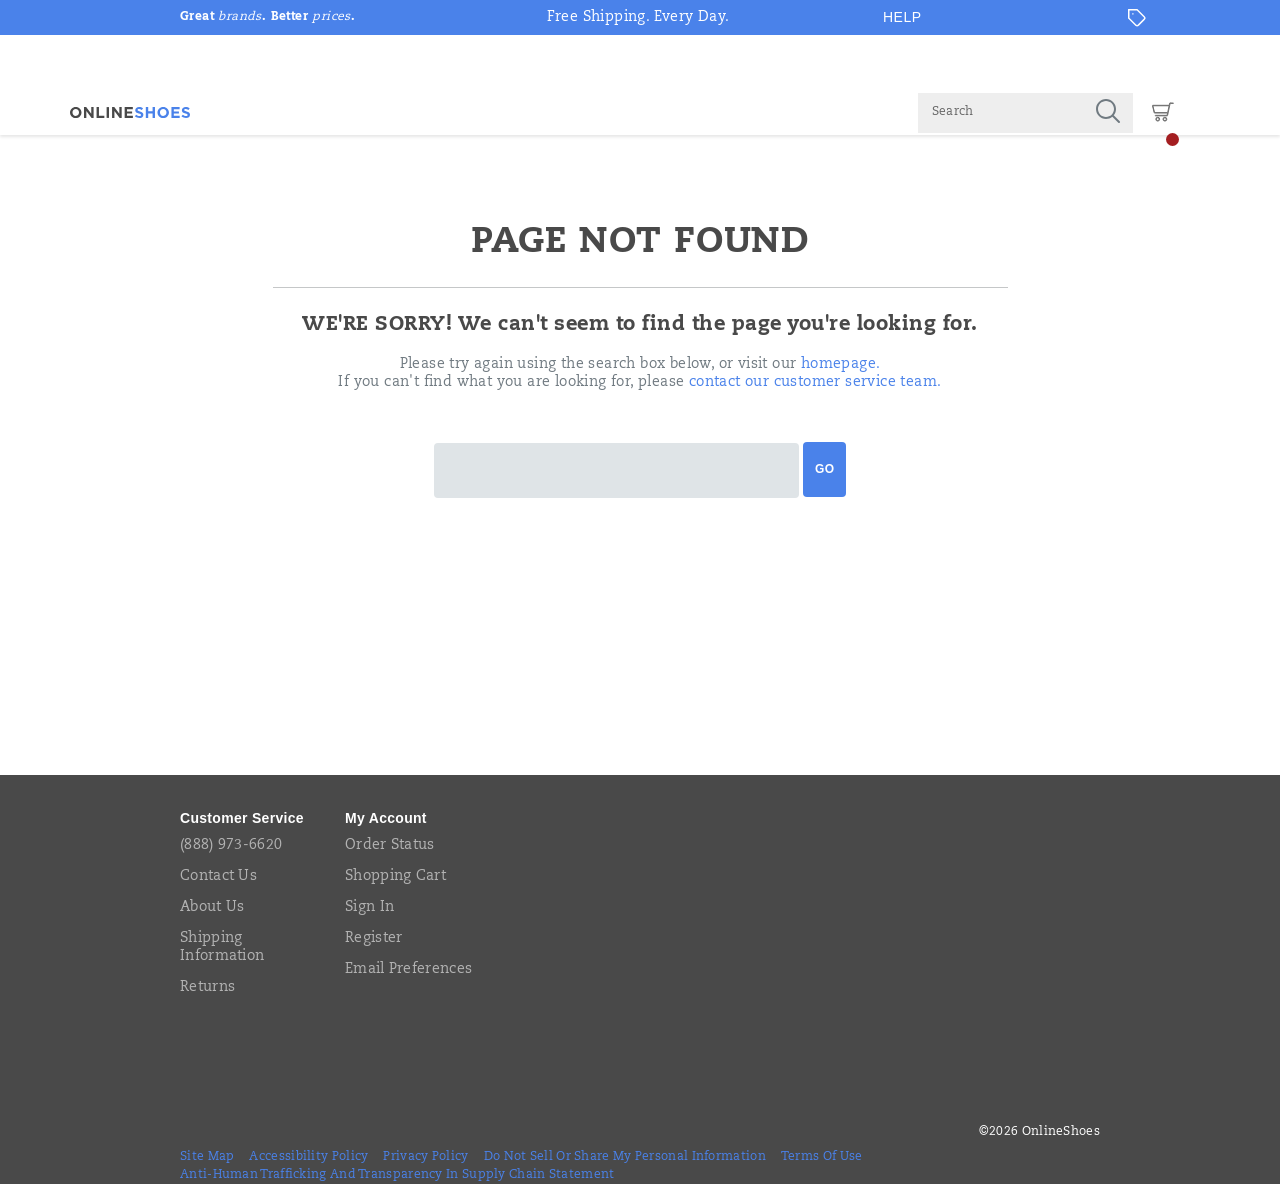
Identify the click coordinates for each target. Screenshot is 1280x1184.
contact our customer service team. (815, 383)
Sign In (369, 908)
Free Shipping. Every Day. (638, 18)
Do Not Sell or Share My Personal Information (625, 1157)
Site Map (207, 1157)
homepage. (841, 365)
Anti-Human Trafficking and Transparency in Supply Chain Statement (397, 1175)
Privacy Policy (425, 1157)
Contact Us (218, 877)
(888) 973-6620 (231, 846)
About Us (212, 908)
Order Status (390, 846)
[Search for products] (1000, 113)
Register (373, 939)
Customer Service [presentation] (242, 818)
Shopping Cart (395, 877)
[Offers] (1137, 18)
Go (824, 469)
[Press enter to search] (1108, 113)
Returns (207, 988)
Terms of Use (822, 1157)
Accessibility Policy (308, 1157)
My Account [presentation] (386, 818)
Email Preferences (408, 970)
